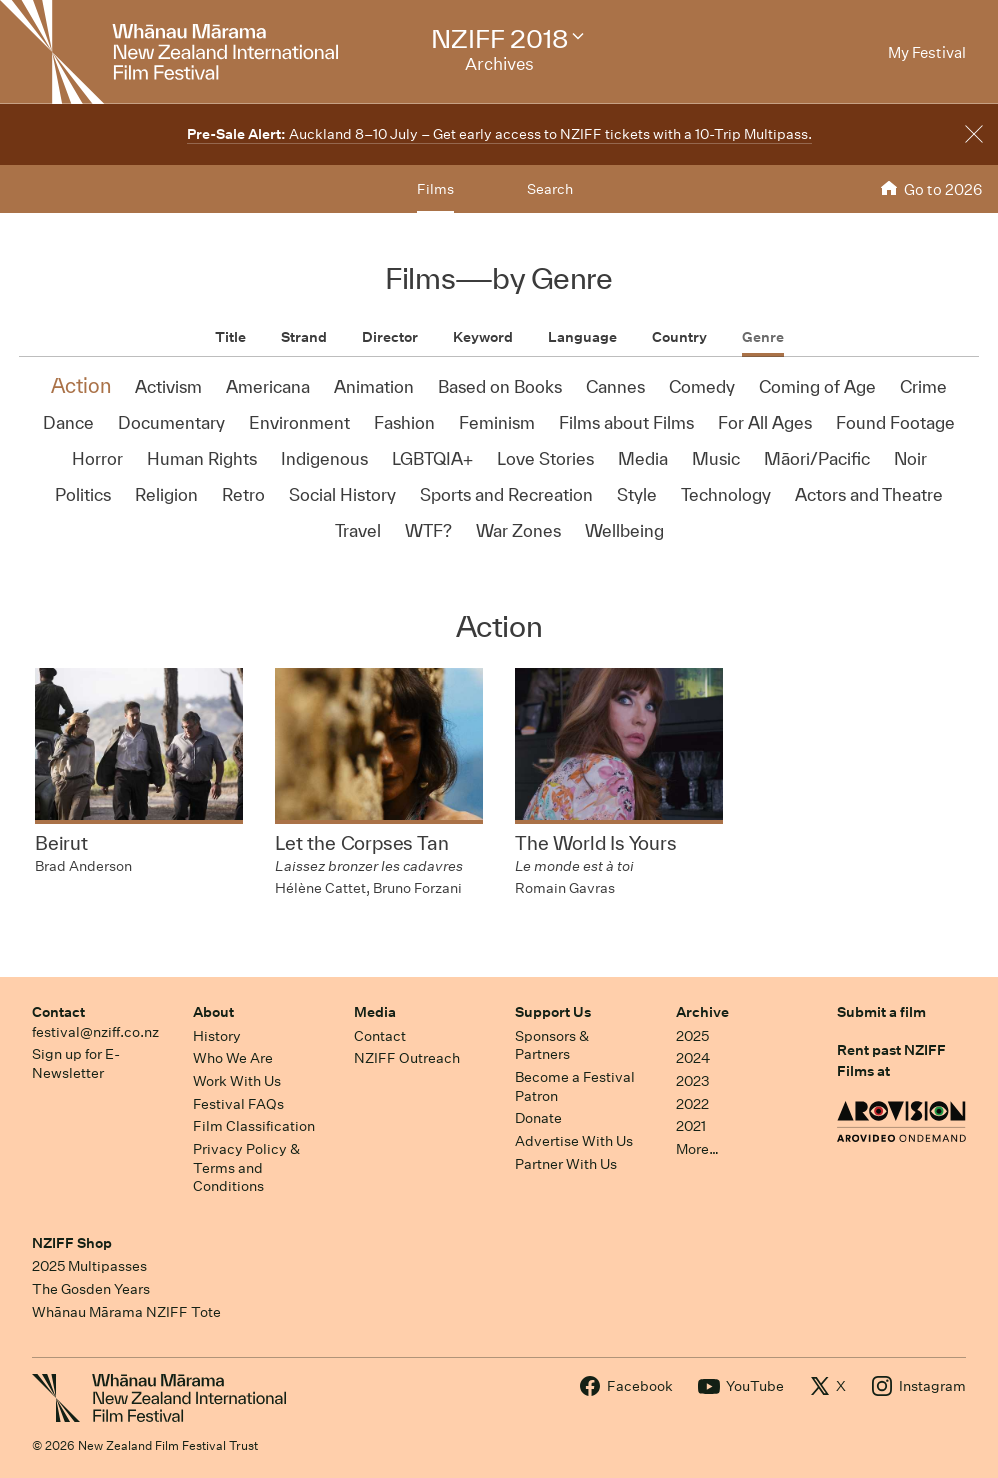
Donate (538, 1118)
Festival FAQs (238, 1104)
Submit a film (881, 1012)
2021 (691, 1126)
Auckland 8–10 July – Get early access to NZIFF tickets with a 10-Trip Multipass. (499, 134)
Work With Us (237, 1081)
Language (582, 337)
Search (550, 189)
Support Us (553, 1012)
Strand (304, 337)
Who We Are (233, 1058)
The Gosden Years (91, 1289)
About (213, 1012)
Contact (58, 1012)
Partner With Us (566, 1164)
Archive (702, 1012)
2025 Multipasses (89, 1266)
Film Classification (254, 1126)
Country (679, 337)
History (217, 1036)
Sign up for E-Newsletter (76, 1063)
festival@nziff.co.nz (95, 1032)
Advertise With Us (574, 1141)
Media (375, 1012)
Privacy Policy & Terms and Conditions (246, 1167)
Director (390, 337)
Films (435, 189)
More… (697, 1149)
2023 (693, 1081)
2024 (693, 1058)
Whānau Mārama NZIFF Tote (126, 1312)
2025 (692, 1036)
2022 (692, 1104)
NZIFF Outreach (407, 1058)
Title (230, 337)
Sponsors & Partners (552, 1045)
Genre (763, 337)
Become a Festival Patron (575, 1086)
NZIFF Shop (72, 1243)
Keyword (483, 337)
